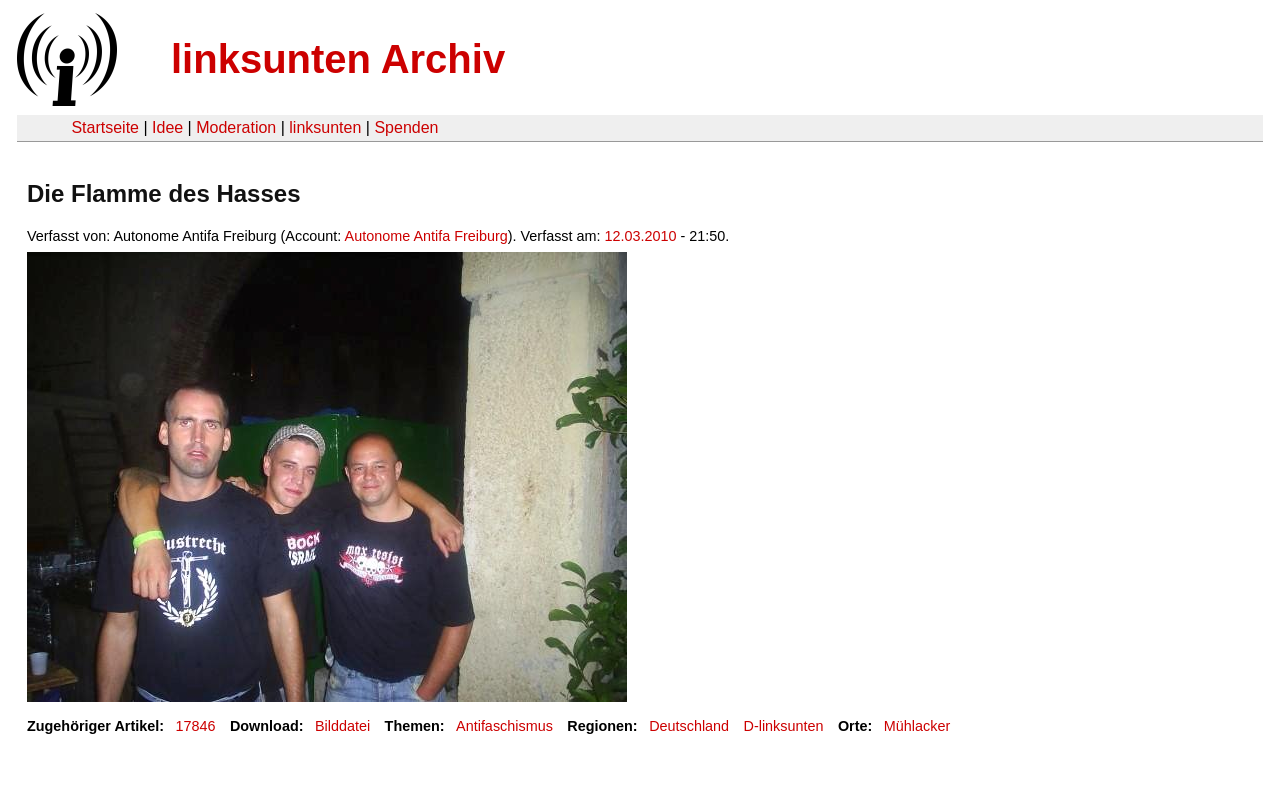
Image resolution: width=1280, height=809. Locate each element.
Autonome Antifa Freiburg (426, 236)
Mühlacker (917, 726)
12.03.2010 (641, 236)
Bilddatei (342, 726)
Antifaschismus (504, 726)
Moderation (236, 127)
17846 (196, 726)
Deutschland (689, 726)
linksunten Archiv (338, 59)
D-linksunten (784, 726)
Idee (167, 127)
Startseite (105, 127)
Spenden (406, 127)
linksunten (325, 127)
